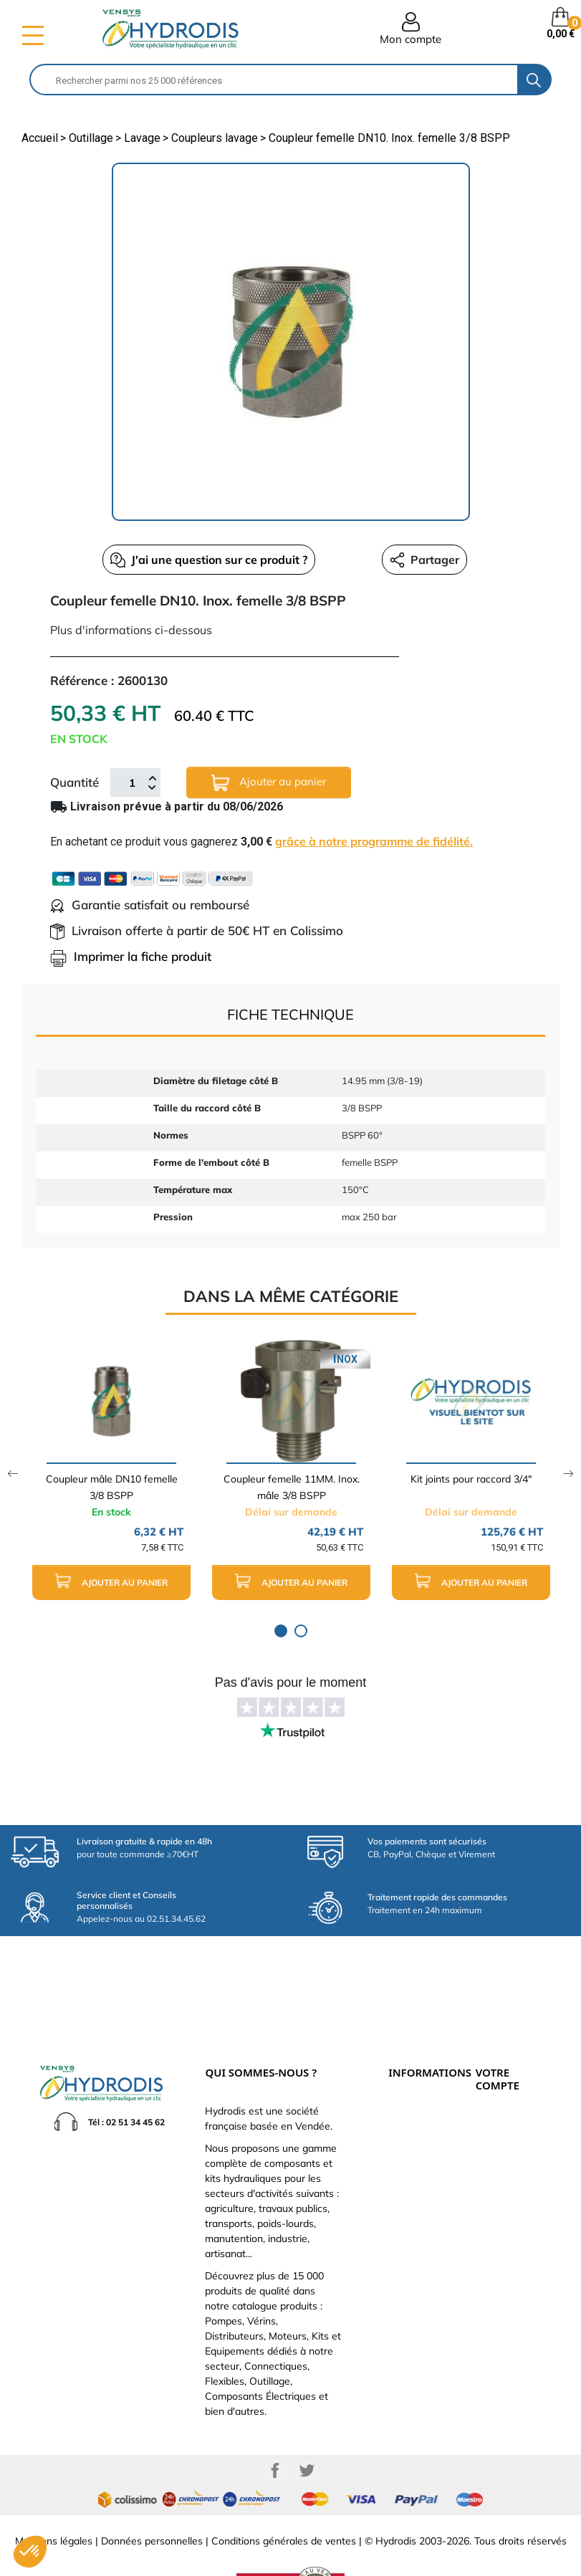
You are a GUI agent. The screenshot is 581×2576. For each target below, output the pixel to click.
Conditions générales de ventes (283, 2493)
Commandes (499, 2125)
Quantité (74, 782)
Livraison (404, 2064)
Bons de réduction (508, 2172)
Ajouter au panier (268, 783)
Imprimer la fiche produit (130, 956)
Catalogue (407, 2112)
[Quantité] (131, 782)
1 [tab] (280, 1630)
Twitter (306, 2423)
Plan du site (409, 2206)
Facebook (275, 2423)
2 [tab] (300, 1630)
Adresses (492, 2156)
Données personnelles (152, 2493)
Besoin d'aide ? (415, 2222)
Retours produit (504, 2109)
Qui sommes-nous (420, 2127)
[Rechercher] (274, 79)
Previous (12, 1473)
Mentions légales (53, 2493)
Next (568, 1473)
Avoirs (487, 2140)
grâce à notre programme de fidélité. (374, 841)
